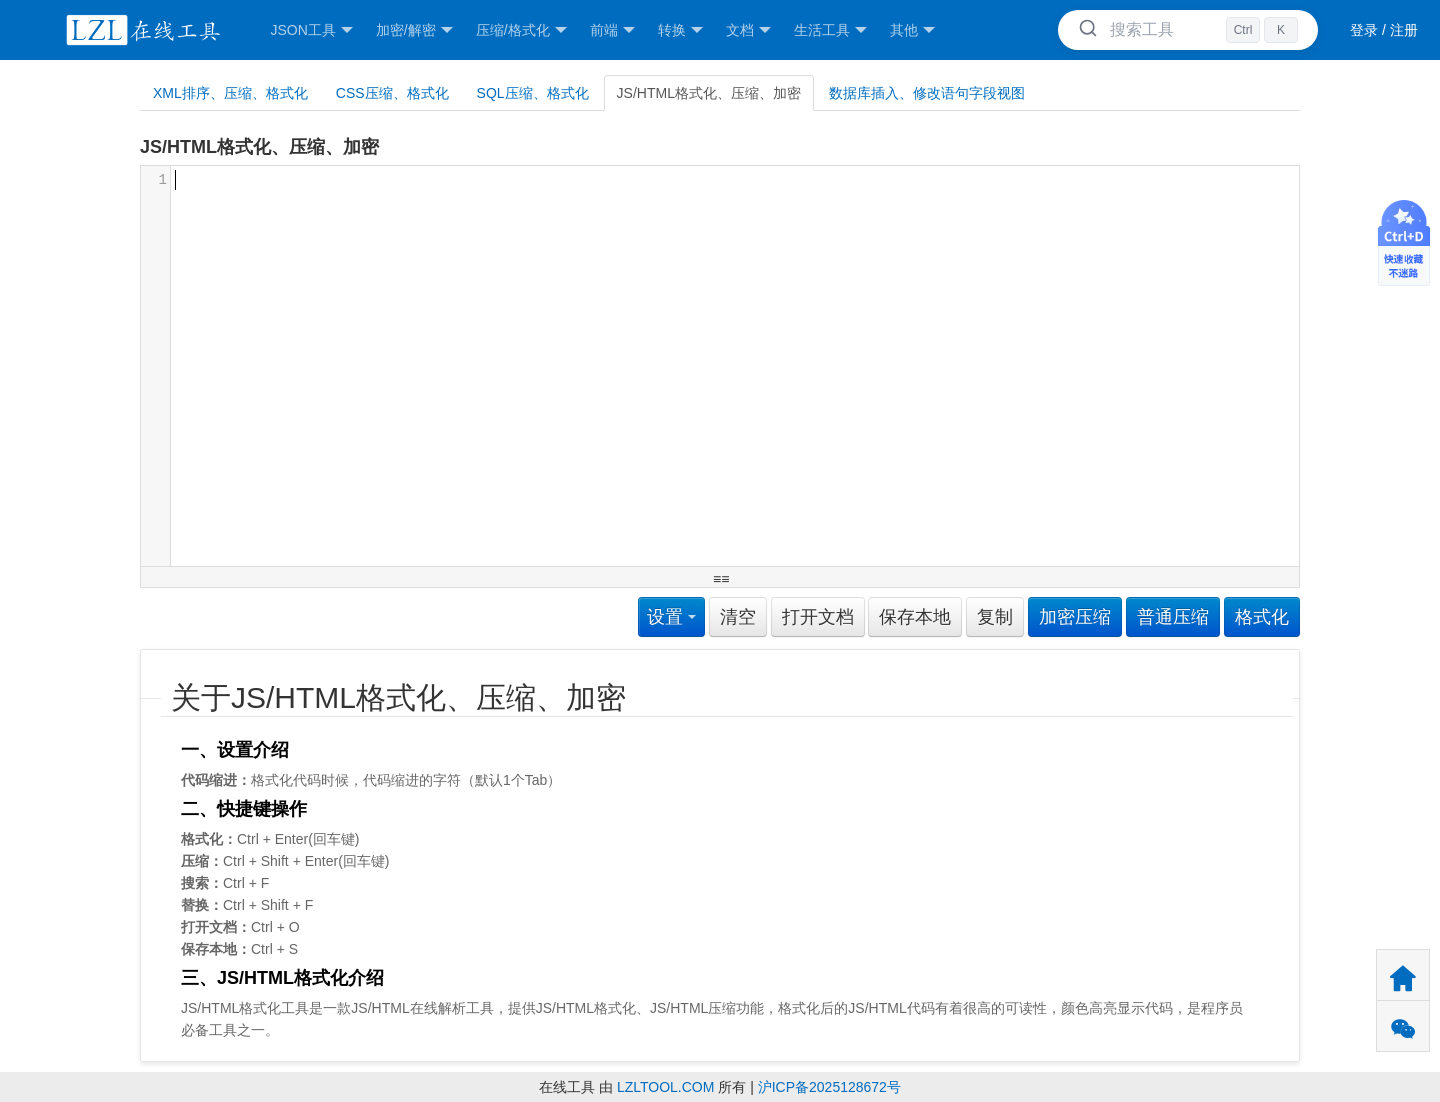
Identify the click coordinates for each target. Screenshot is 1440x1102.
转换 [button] (680, 30)
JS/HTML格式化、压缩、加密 (709, 93)
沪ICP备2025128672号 (829, 1087)
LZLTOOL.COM (666, 1087)
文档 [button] (748, 30)
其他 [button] (912, 30)
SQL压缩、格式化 (533, 93)
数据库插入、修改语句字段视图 (927, 93)
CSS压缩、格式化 (392, 93)
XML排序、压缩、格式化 (230, 93)
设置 (671, 617)
